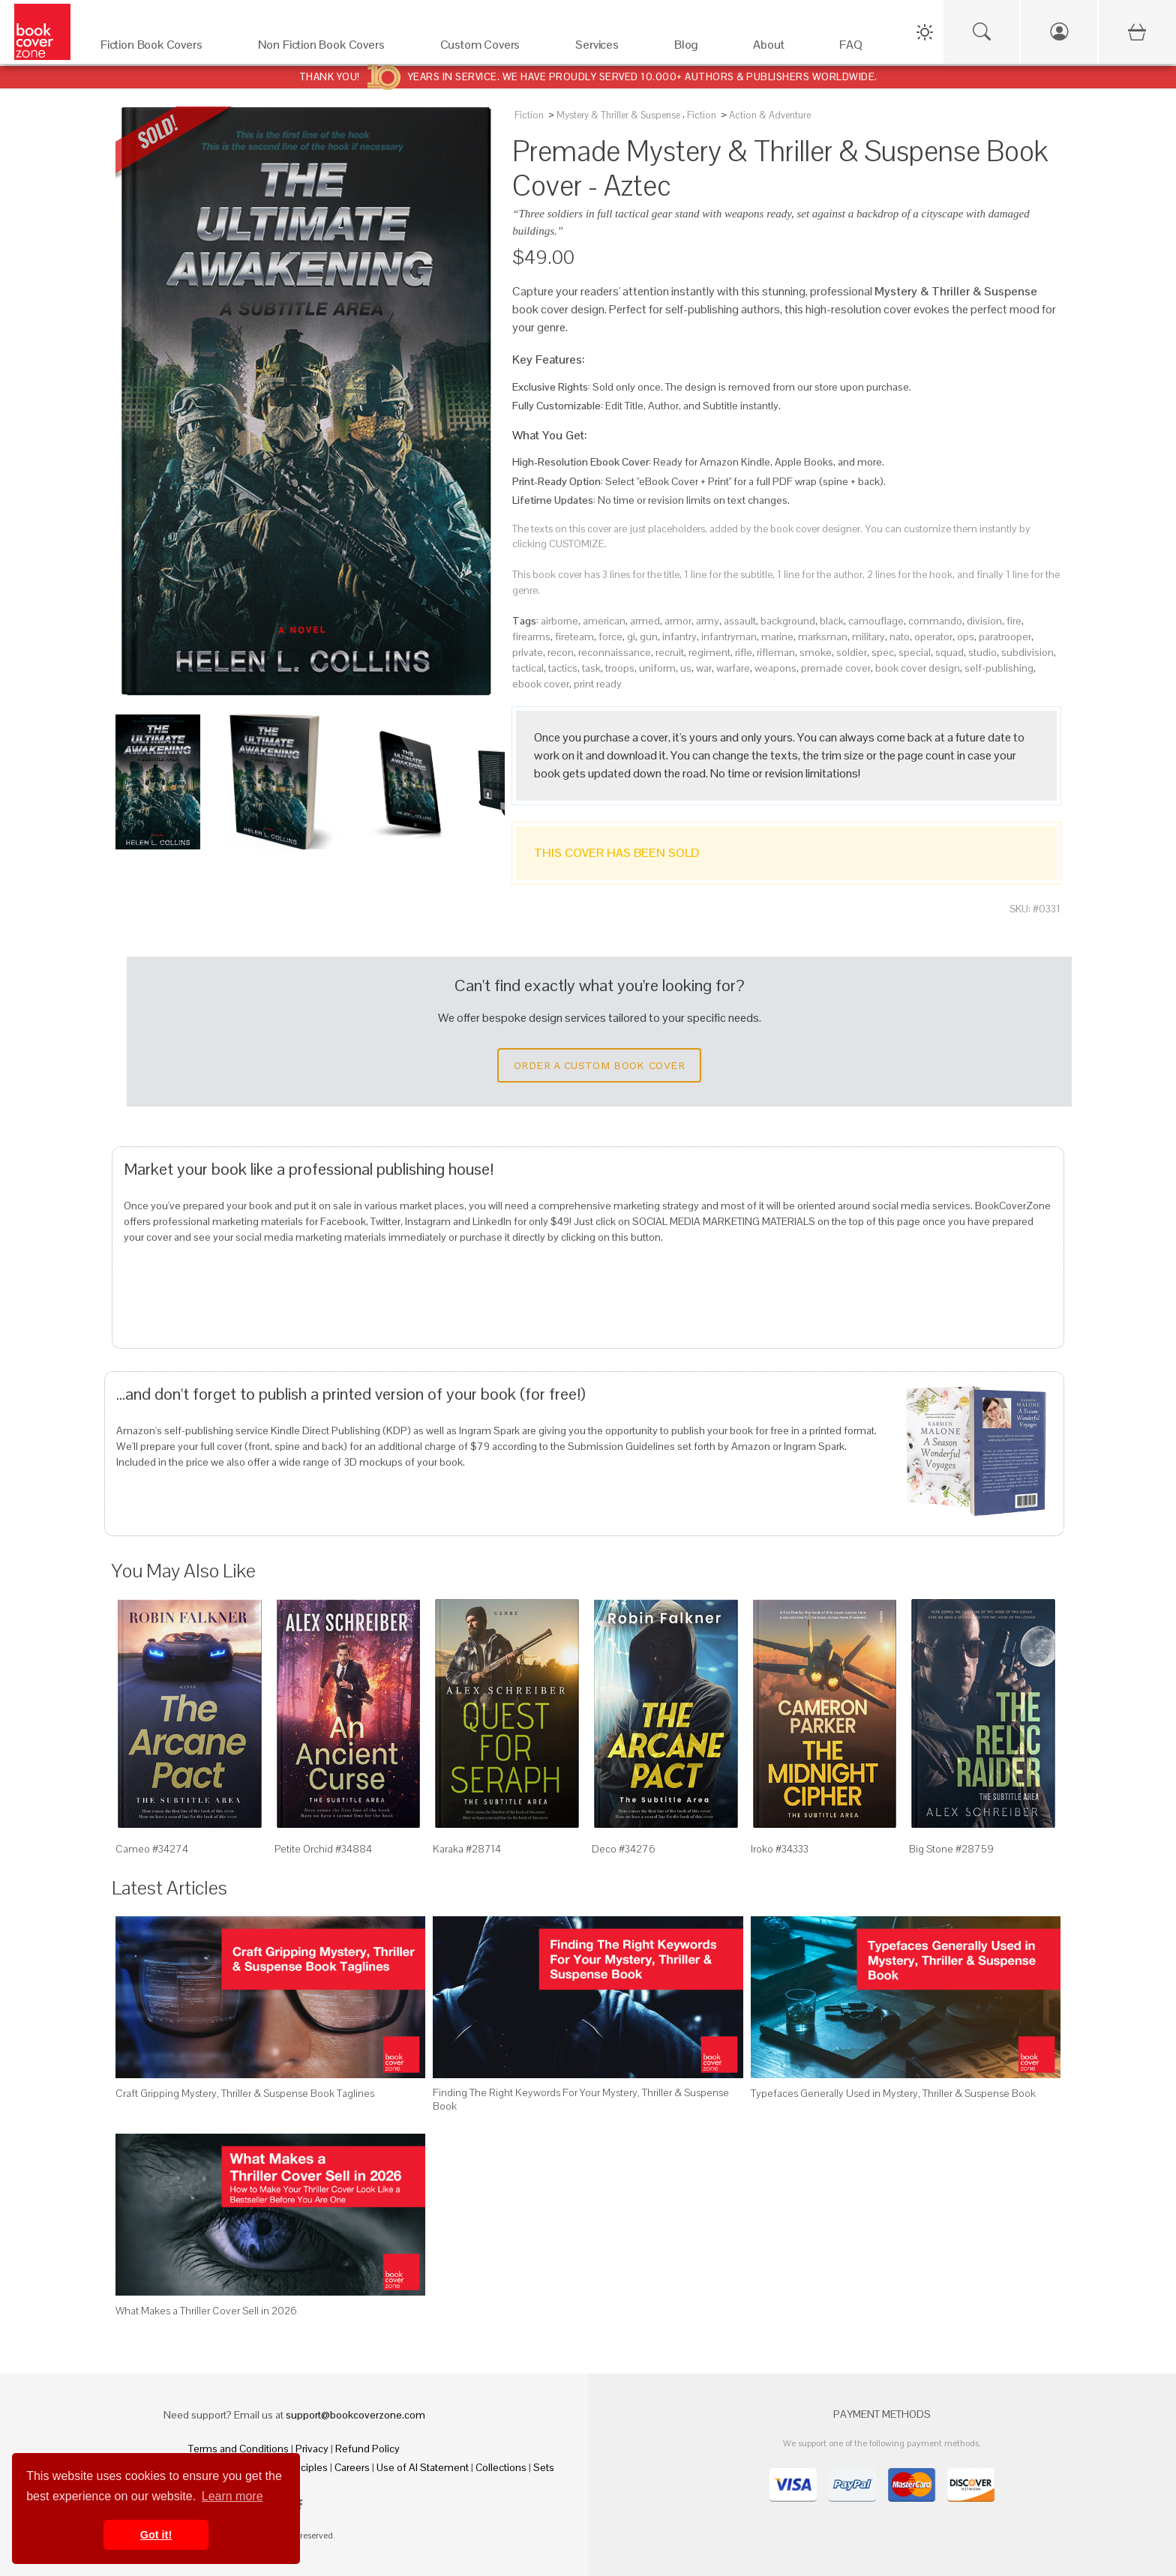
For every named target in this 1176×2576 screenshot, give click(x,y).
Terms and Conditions (238, 2448)
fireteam (574, 636)
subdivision (1027, 652)
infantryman (729, 636)
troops (619, 668)
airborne (559, 621)
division (984, 621)
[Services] (609, 48)
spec (883, 652)
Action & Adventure (770, 115)
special (914, 652)
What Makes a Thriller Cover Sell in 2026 (206, 2310)
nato (900, 636)
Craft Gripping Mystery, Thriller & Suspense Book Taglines (245, 2093)
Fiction (529, 115)
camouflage (876, 621)
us (686, 668)
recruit (670, 652)
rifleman (776, 652)
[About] (781, 48)
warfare (733, 668)
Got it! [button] (156, 2535)
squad (949, 652)
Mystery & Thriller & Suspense (618, 115)
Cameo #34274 (152, 1849)
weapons (775, 668)
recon (561, 652)
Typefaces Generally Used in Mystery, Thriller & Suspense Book (893, 2093)
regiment (709, 652)
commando (935, 621)
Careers (352, 2467)
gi (631, 636)
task (591, 668)
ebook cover (540, 683)
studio (982, 652)
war (704, 668)
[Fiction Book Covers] (164, 48)
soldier (851, 652)
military (868, 636)
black (832, 621)
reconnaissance (614, 652)
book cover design (917, 668)
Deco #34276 (624, 1849)
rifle (743, 652)
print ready (598, 683)
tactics (563, 668)
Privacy (312, 2448)
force (610, 636)
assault (740, 621)
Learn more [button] (232, 2496)
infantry (679, 636)
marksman (823, 636)
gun (649, 636)
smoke (816, 652)
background (787, 621)
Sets (543, 2467)
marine (777, 636)
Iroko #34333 (779, 1849)
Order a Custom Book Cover (599, 1065)
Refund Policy (367, 2448)
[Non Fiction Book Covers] (334, 48)
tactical (528, 668)
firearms (531, 636)
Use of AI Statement (422, 2467)
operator (933, 636)
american (604, 621)
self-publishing (999, 668)
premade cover (836, 668)
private (527, 652)
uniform (657, 668)
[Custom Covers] (493, 48)
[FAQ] (863, 48)
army (707, 621)
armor (678, 621)
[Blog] (698, 48)
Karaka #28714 (467, 1849)
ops (965, 636)
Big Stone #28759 (951, 1849)
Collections (501, 2467)
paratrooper (1005, 636)
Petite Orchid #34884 (323, 1849)
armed (645, 621)
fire (1014, 621)
